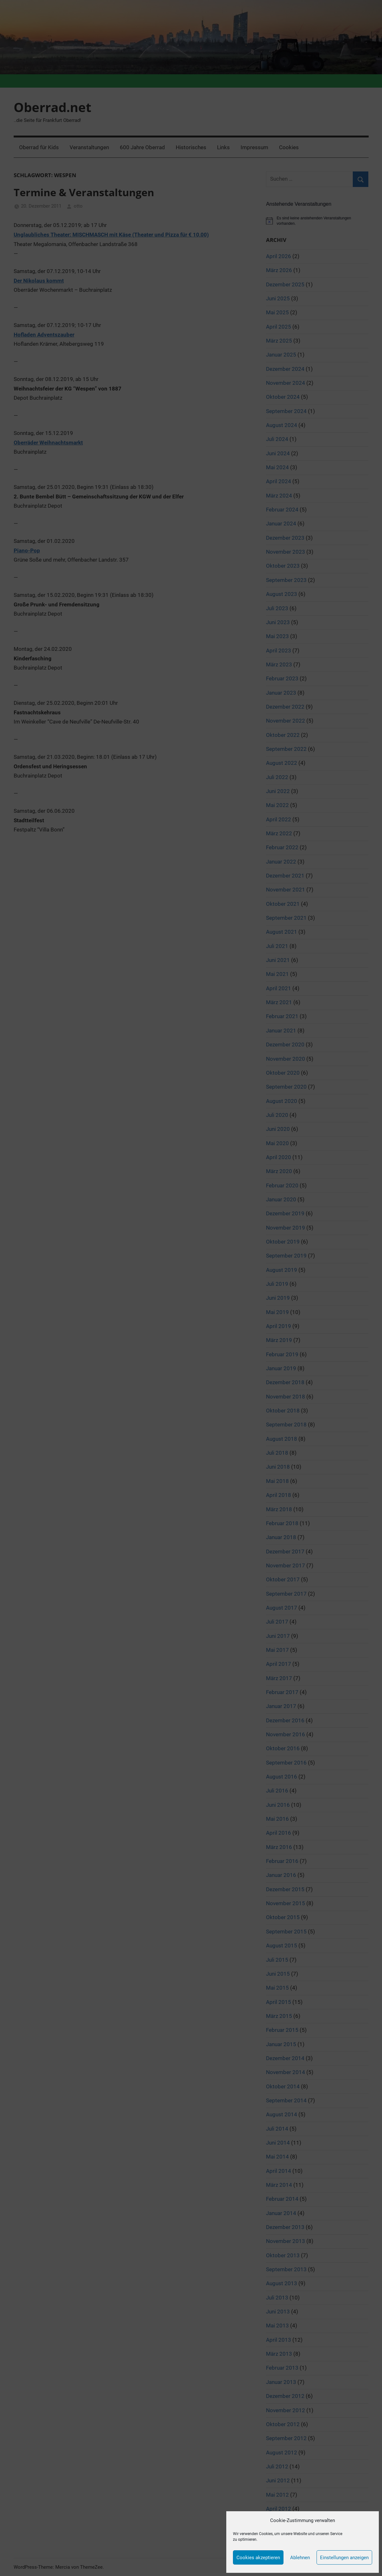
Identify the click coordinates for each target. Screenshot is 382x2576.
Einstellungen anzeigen (344, 2557)
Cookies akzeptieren (258, 2557)
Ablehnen (300, 2557)
